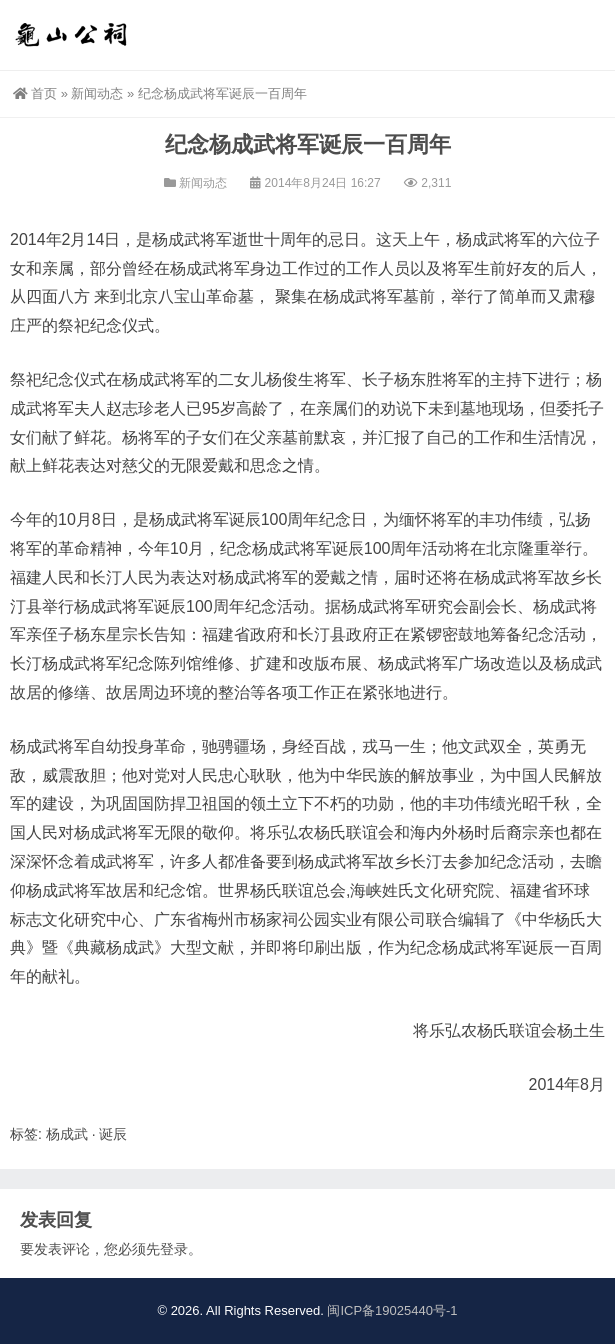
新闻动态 (97, 93)
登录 (174, 1249)
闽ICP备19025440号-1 (392, 1310)
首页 (35, 93)
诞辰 (113, 1134)
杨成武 (67, 1134)
